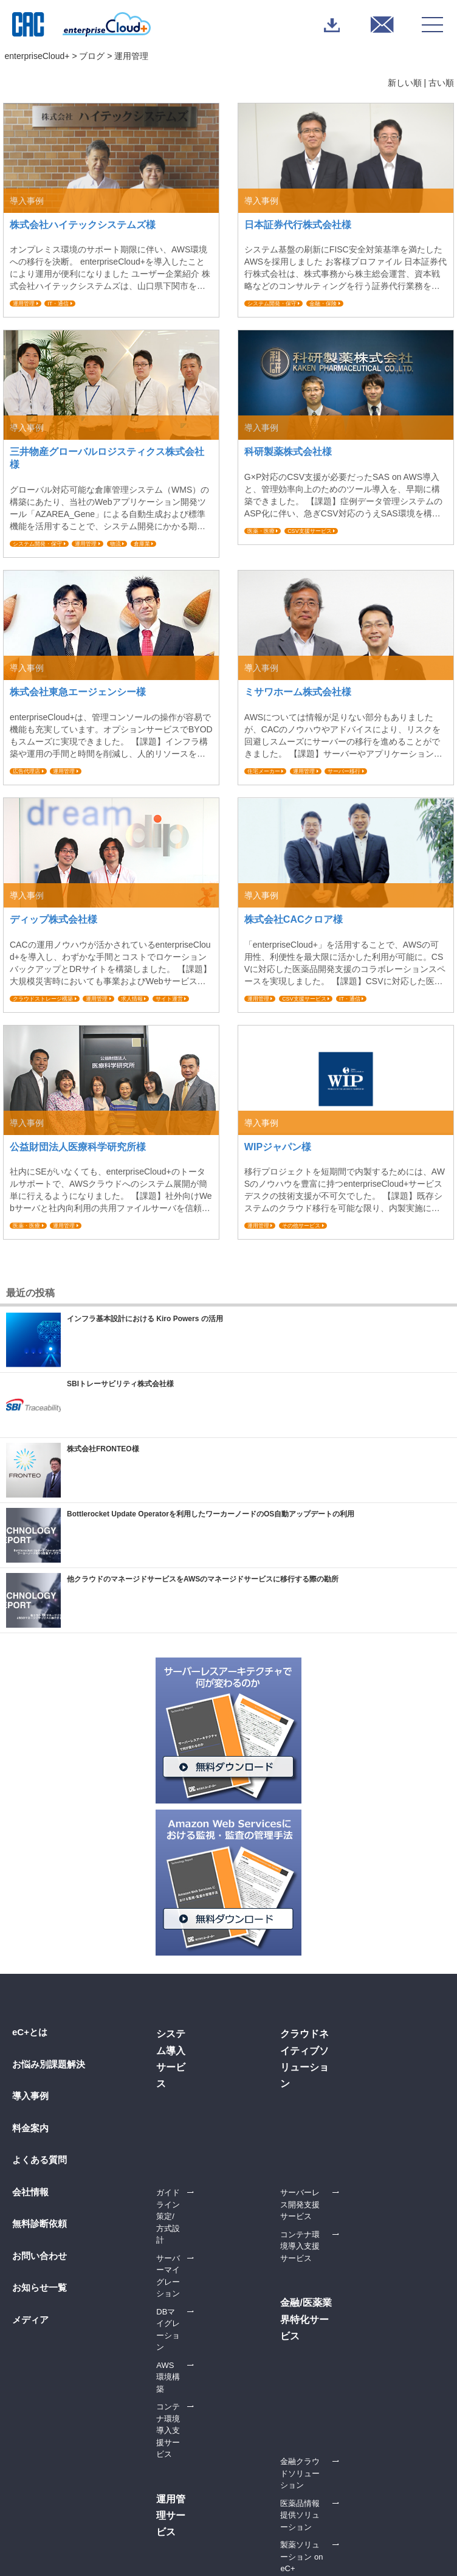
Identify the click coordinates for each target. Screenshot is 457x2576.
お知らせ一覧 (39, 2287)
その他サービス (301, 1226)
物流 (115, 544)
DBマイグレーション (193, 2093)
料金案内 (30, 2128)
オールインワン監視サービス (378, 2135)
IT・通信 (58, 303)
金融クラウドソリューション (207, 2334)
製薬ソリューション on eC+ (205, 2382)
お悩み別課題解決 (48, 2064)
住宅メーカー (263, 771)
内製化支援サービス (360, 2334)
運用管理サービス (356, 2400)
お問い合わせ (39, 2256)
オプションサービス (360, 2075)
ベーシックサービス (360, 2057)
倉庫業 (142, 544)
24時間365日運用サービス (377, 2111)
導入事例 (30, 2096)
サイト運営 (169, 999)
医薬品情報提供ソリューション (207, 2359)
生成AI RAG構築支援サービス (209, 2208)
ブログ (92, 56)
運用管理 (24, 303)
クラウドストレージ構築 (43, 999)
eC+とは (29, 2032)
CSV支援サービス (309, 531)
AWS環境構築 (180, 2111)
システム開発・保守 (272, 303)
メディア (30, 2319)
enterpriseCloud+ (37, 56)
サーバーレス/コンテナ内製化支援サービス (377, 2376)
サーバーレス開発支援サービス (376, 2231)
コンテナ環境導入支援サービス (207, 2135)
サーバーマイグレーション (203, 2075)
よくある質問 (39, 2159)
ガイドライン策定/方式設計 (204, 2057)
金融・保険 (323, 303)
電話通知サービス (362, 2093)
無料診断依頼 (39, 2223)
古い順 (441, 83)
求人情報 (132, 999)
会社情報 (30, 2192)
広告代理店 (26, 771)
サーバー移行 (344, 771)
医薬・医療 (261, 531)
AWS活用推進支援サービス (373, 2353)
